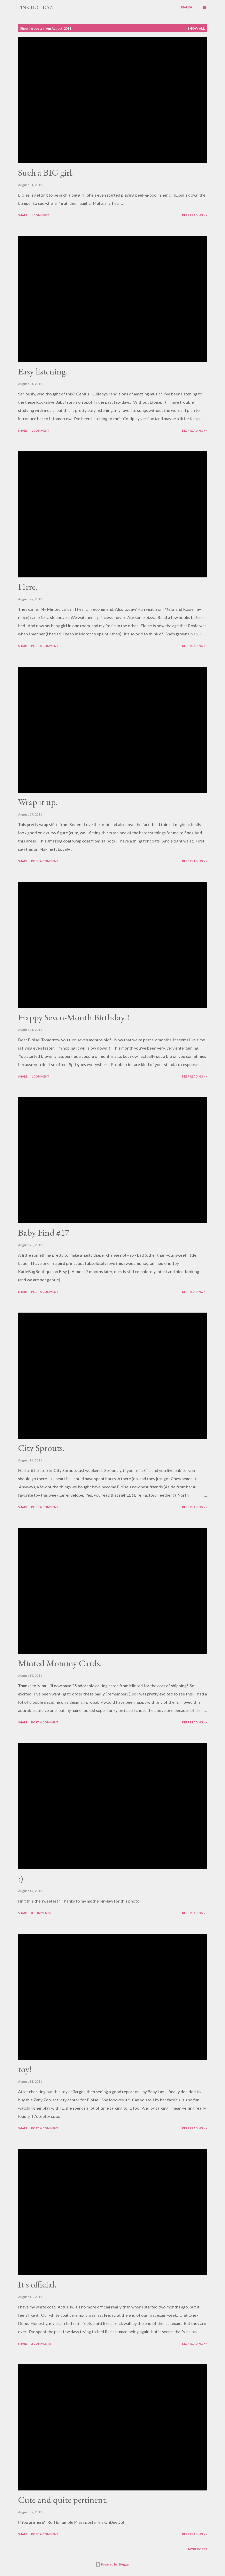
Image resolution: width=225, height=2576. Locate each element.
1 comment (40, 215)
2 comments (41, 2343)
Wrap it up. (38, 802)
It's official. (37, 2284)
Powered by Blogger (112, 2564)
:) (20, 1878)
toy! (25, 2069)
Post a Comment (44, 646)
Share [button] (23, 215)
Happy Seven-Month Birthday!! (73, 1017)
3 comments (41, 1913)
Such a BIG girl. (46, 172)
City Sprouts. (41, 1448)
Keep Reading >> (194, 215)
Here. (28, 586)
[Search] (186, 7)
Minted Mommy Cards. (60, 1663)
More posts (197, 2549)
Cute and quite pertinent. (63, 2499)
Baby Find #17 (43, 1232)
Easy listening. (43, 371)
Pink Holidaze (36, 7)
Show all (196, 28)
